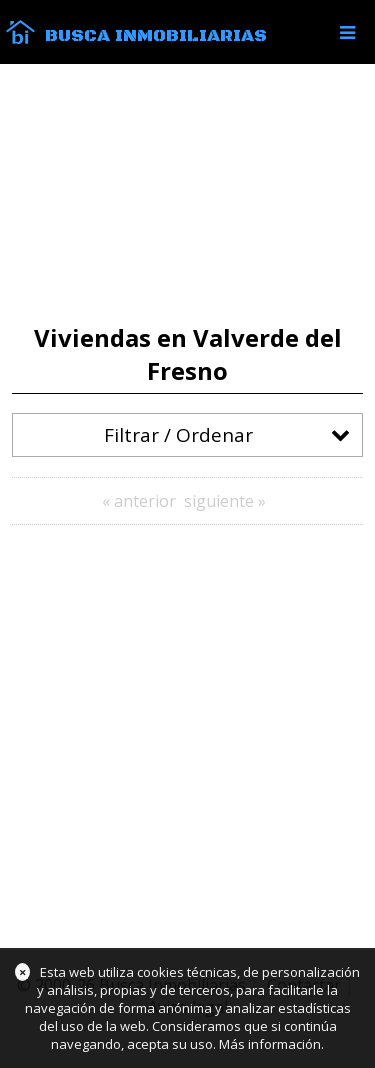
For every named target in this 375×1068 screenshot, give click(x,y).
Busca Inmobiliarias (156, 36)
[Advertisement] (187, 194)
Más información (270, 1044)
